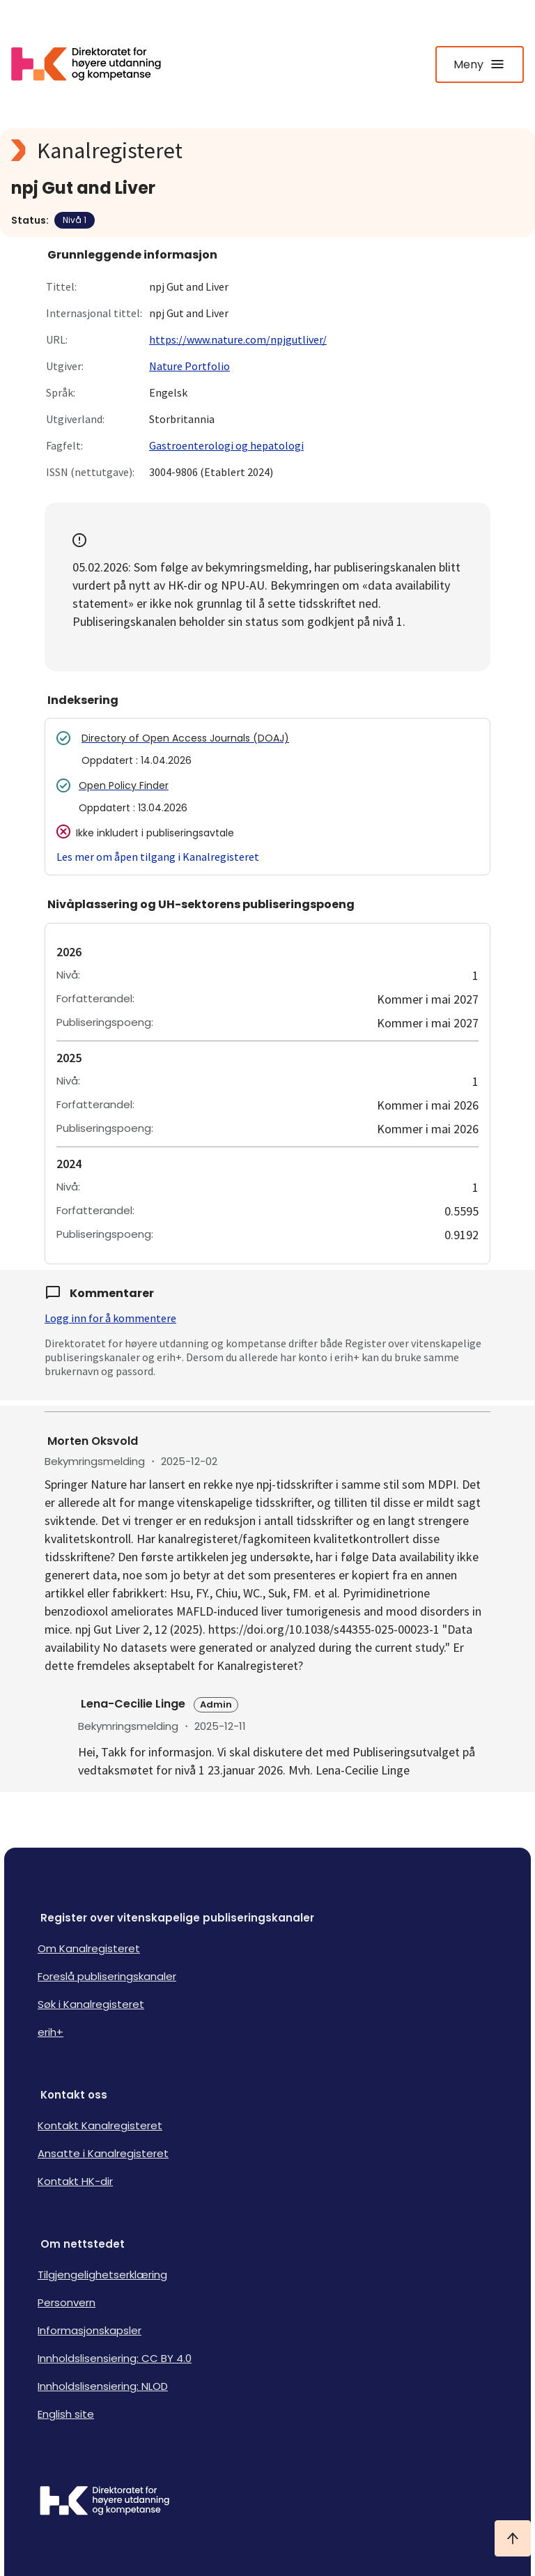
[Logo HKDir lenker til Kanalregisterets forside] (94, 64)
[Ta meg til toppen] (513, 2538)
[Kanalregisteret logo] (267, 150)
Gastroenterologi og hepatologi (226, 445)
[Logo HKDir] (267, 2502)
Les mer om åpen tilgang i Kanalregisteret (157, 857)
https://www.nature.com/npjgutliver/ (238, 339)
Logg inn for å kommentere (110, 1318)
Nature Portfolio (189, 366)
